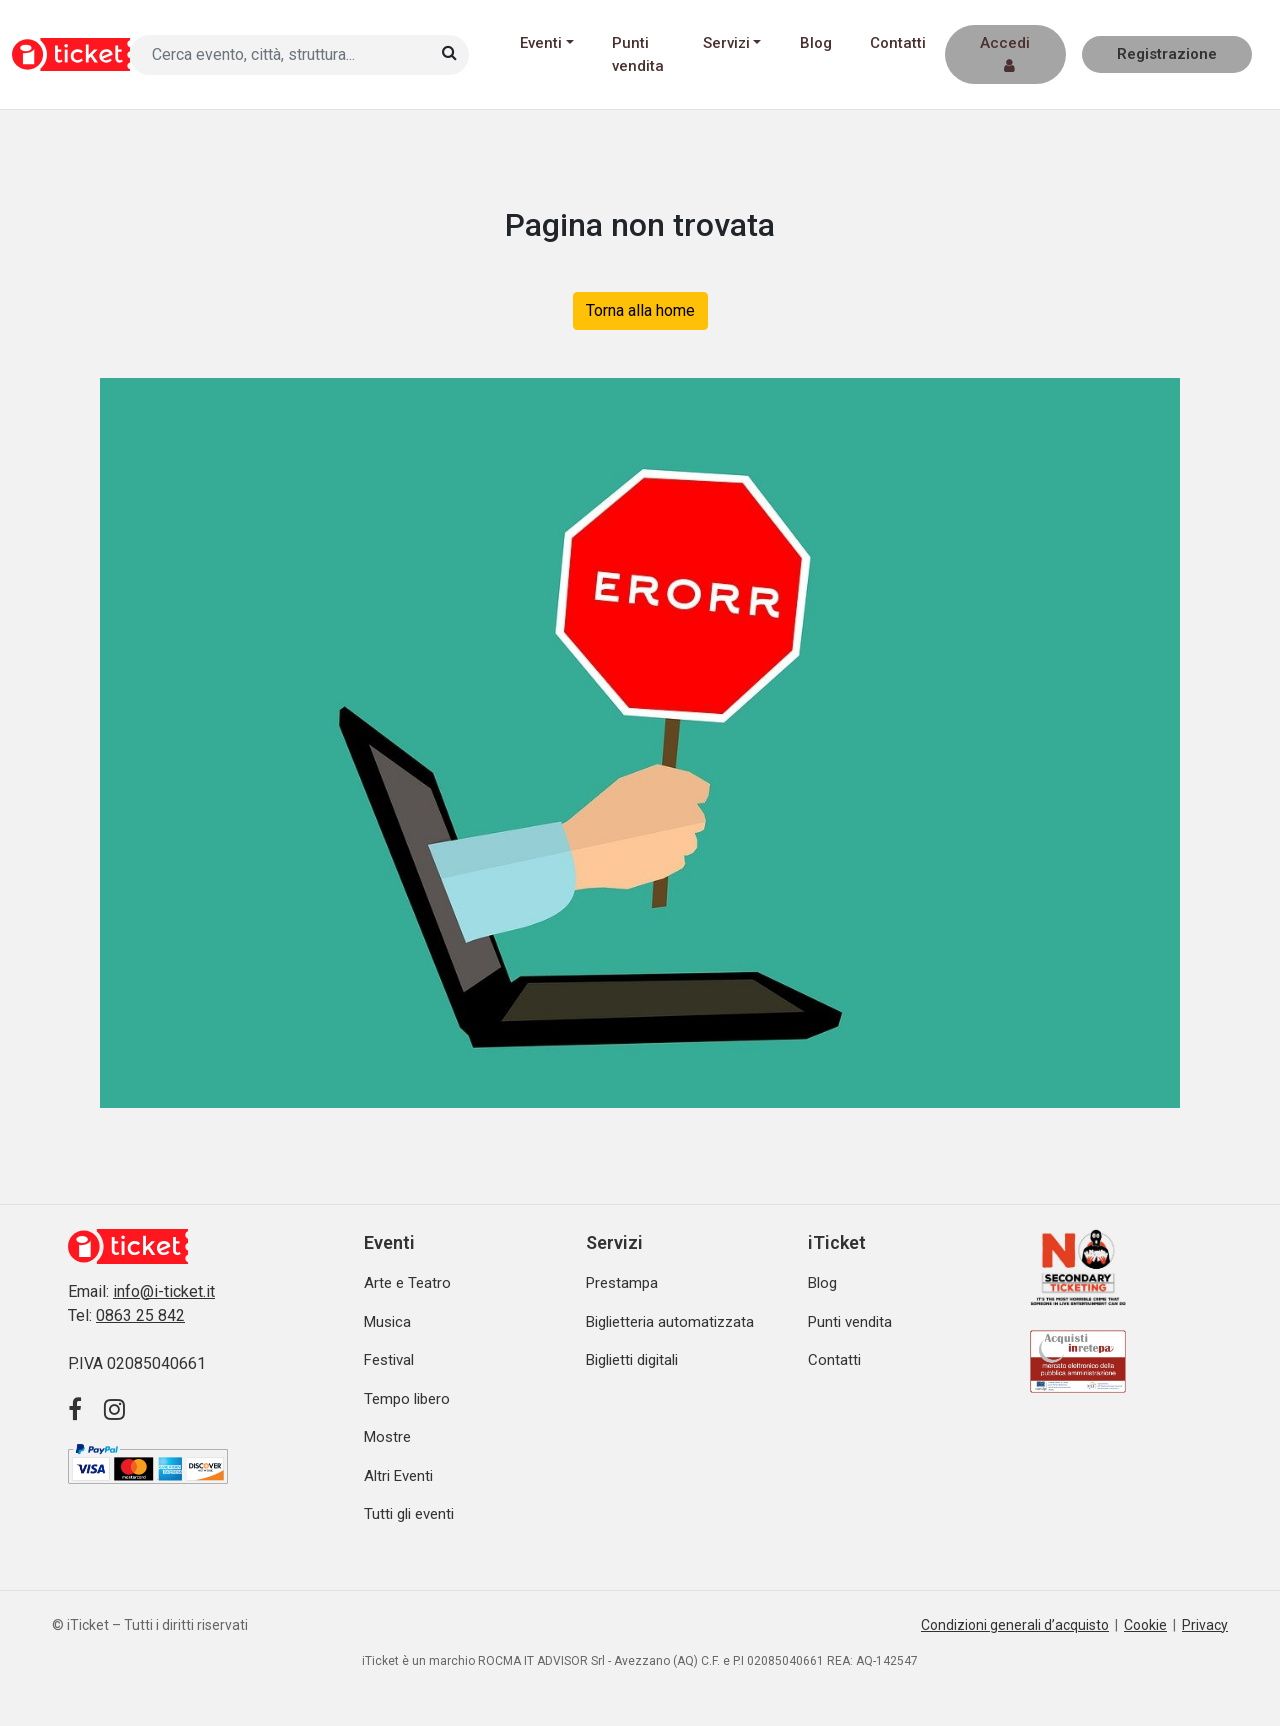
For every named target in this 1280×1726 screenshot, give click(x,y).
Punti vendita (638, 54)
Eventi (541, 43)
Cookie (1145, 1625)
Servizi (726, 43)
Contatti (898, 43)
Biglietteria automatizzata (670, 1322)
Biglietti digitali (632, 1360)
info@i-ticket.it (164, 1291)
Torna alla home (640, 310)
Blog (816, 43)
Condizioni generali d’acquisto (1015, 1625)
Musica (387, 1322)
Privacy (1205, 1625)
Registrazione (1167, 54)
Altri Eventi (398, 1476)
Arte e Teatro (407, 1283)
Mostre (387, 1437)
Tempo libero (407, 1399)
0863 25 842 (140, 1315)
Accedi (1005, 53)
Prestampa (622, 1283)
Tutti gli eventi (409, 1514)
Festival (389, 1360)
